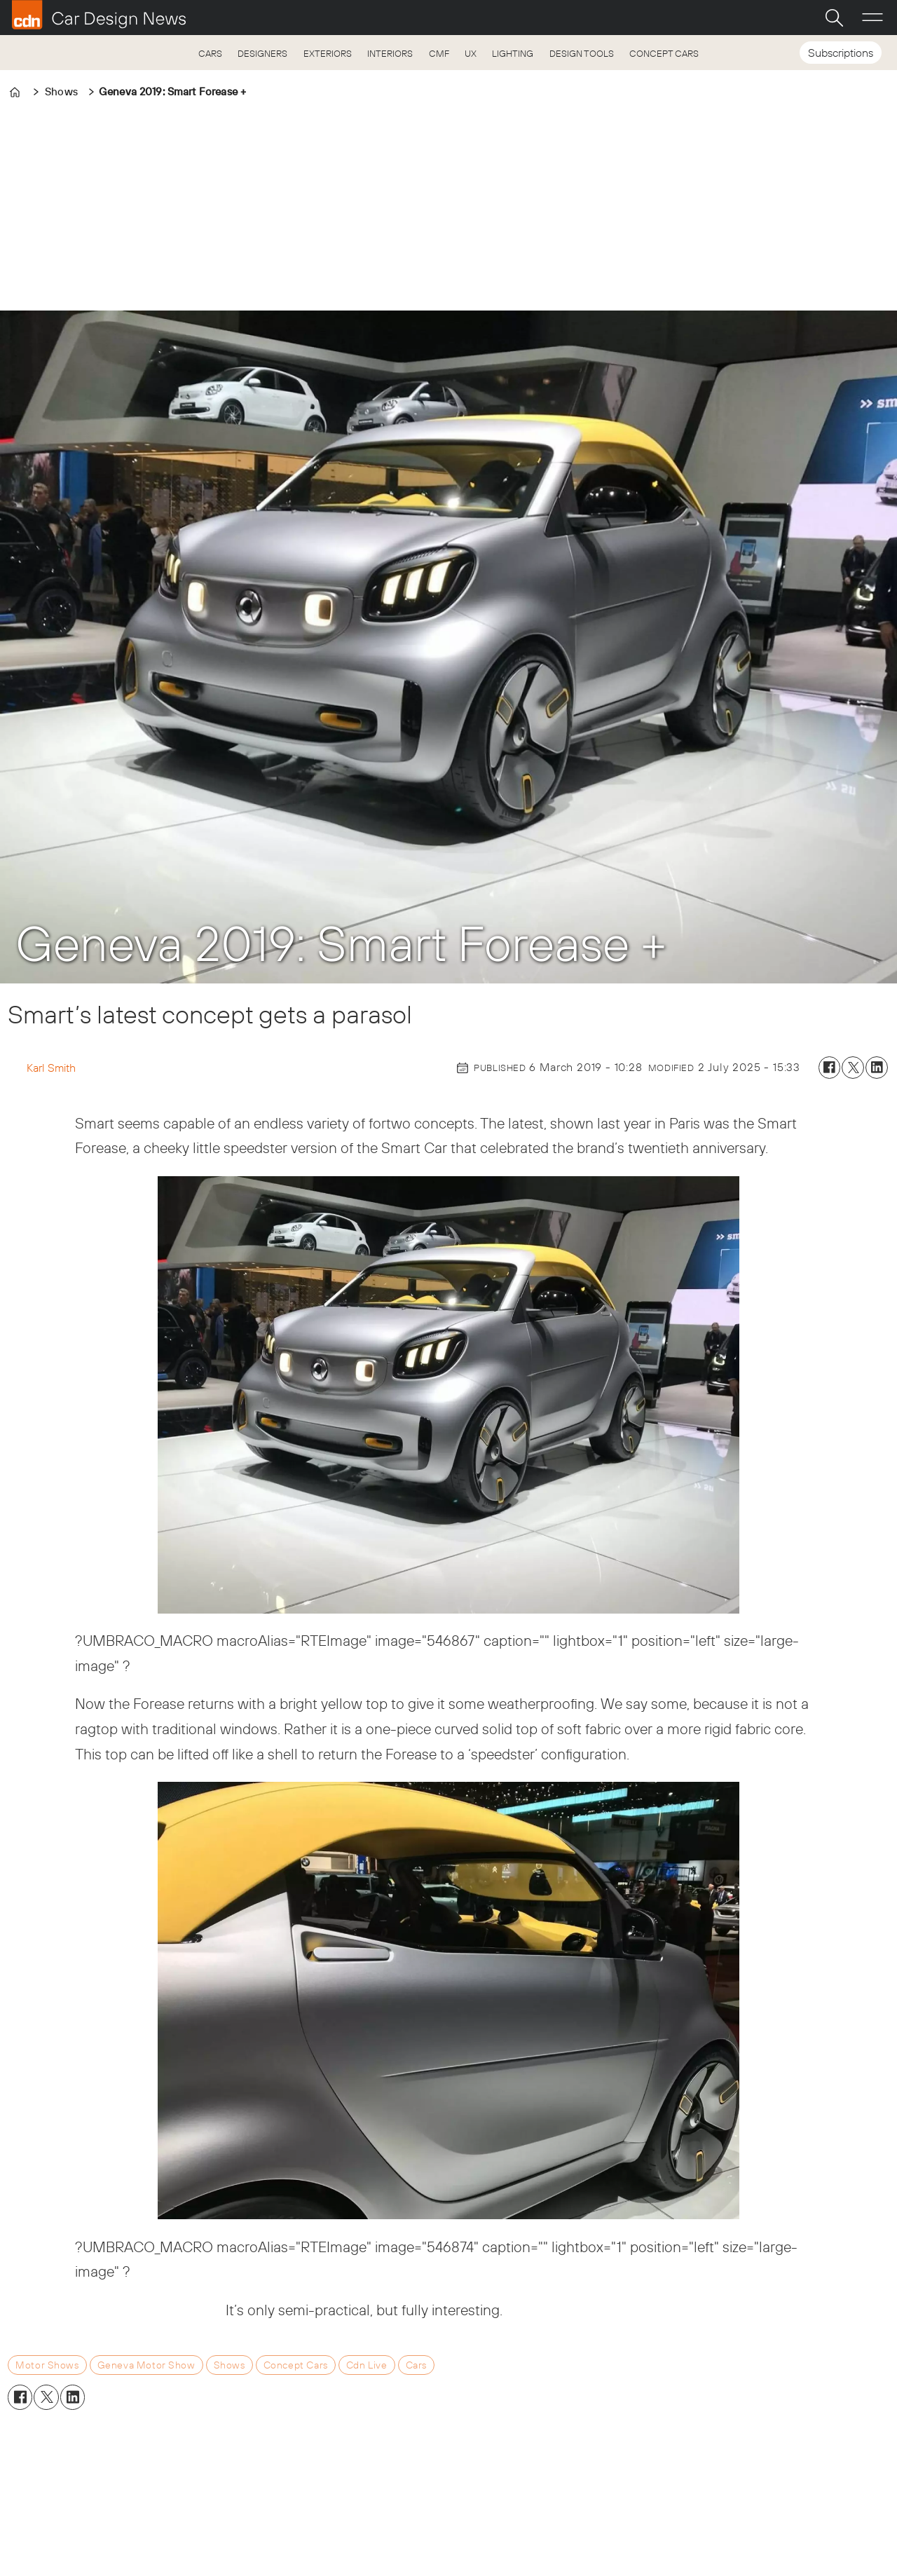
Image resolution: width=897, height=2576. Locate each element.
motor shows (46, 2365)
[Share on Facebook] (830, 1067)
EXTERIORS (327, 53)
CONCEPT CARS (664, 53)
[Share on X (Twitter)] (853, 1067)
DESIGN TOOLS (581, 53)
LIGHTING (512, 53)
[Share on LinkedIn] (876, 1067)
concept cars (295, 2365)
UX (471, 53)
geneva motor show (146, 2365)
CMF (439, 53)
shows (229, 2365)
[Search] (834, 17)
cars (416, 2365)
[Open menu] (872, 17)
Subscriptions (840, 53)
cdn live (367, 2365)
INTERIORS (390, 53)
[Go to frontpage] (98, 14)
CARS (210, 53)
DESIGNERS (262, 53)
